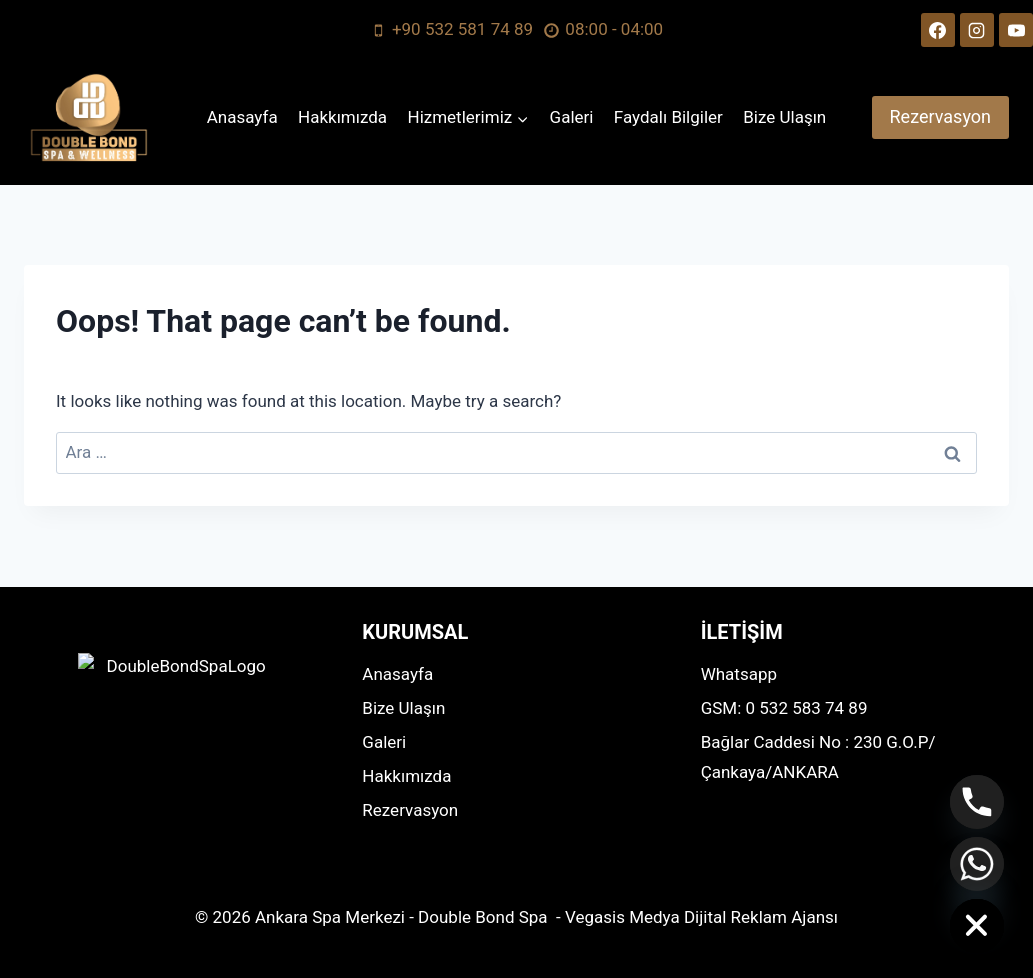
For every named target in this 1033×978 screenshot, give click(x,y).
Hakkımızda (342, 117)
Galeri (572, 117)
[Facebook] (938, 30)
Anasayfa (242, 117)
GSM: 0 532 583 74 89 (784, 708)
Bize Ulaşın (784, 117)
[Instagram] (977, 30)
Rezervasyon (941, 116)
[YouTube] (1016, 30)
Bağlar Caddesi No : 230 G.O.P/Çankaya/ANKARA (818, 757)
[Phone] (977, 802)
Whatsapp (739, 674)
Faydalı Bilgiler (668, 117)
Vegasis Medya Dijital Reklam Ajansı (701, 917)
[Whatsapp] (977, 864)
